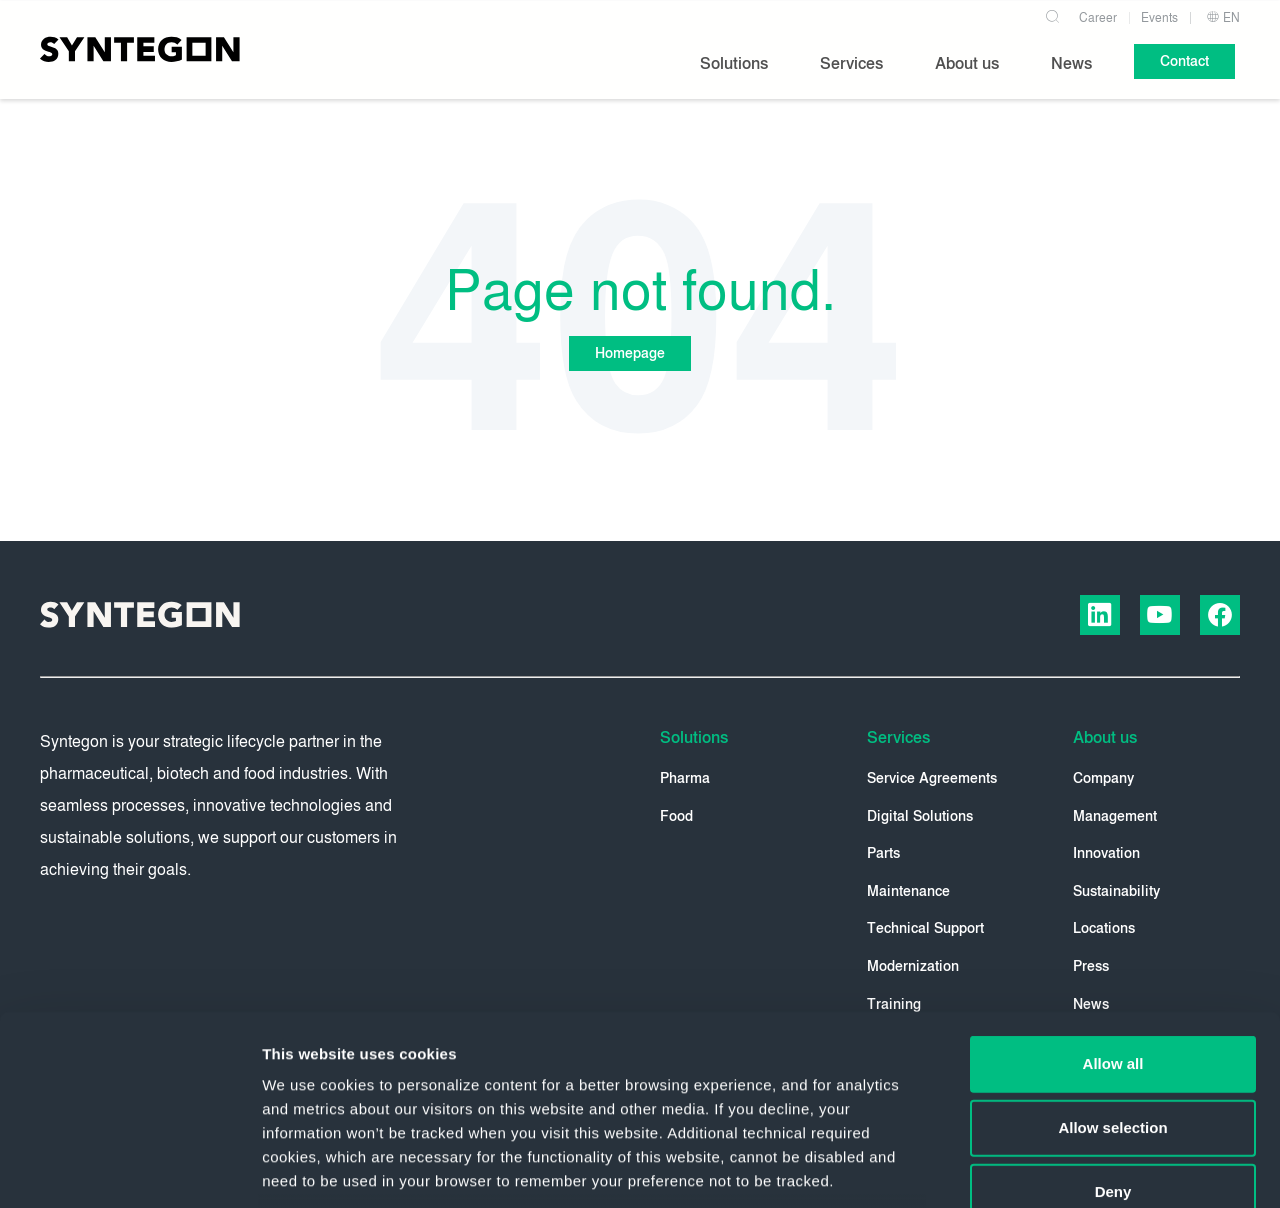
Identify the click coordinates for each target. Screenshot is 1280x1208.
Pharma (685, 778)
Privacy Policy (685, 1066)
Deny (1113, 1029)
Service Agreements (932, 778)
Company (1103, 778)
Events (1159, 18)
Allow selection (1112, 965)
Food (676, 816)
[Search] (1052, 14)
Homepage (630, 353)
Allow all (1113, 901)
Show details (1049, 1168)
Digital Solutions (920, 816)
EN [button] (1223, 18)
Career (1098, 18)
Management (1115, 816)
